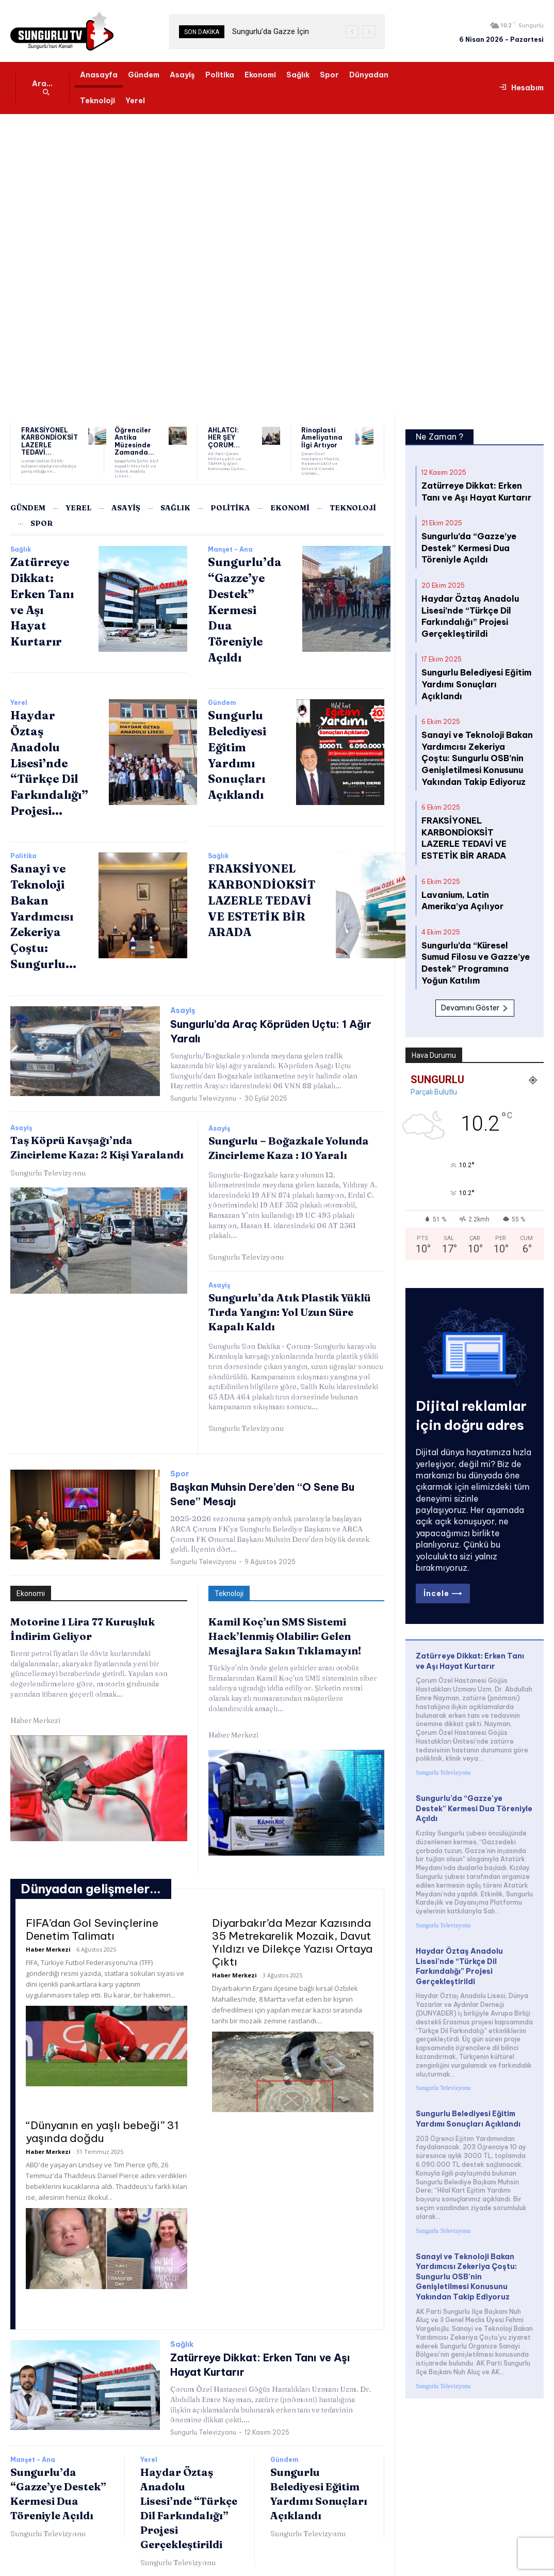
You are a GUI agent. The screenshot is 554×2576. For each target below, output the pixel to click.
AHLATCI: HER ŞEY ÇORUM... (227, 432)
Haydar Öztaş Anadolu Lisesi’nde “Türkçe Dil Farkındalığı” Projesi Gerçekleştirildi (465, 605)
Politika (23, 851)
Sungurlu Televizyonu (203, 1090)
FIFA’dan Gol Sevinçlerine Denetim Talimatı (92, 1919)
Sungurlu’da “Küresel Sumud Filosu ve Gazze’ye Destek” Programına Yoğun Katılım (475, 908)
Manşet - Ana (230, 544)
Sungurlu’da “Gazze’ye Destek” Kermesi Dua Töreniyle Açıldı (245, 605)
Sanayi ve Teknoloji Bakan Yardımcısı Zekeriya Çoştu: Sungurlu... (43, 912)
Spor (179, 1466)
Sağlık (20, 544)
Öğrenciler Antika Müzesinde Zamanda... (130, 439)
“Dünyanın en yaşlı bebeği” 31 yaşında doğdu (102, 2122)
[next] (368, 31)
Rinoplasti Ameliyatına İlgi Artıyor (323, 435)
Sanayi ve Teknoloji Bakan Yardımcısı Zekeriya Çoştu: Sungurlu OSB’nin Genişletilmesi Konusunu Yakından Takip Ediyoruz (472, 725)
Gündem (222, 697)
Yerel (18, 697)
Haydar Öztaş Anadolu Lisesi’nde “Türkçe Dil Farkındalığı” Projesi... (49, 758)
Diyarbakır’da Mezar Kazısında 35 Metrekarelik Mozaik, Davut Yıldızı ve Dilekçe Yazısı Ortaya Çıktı (292, 1932)
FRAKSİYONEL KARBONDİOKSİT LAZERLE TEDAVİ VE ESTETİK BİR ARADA (261, 896)
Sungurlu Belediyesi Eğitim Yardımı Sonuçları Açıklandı (473, 662)
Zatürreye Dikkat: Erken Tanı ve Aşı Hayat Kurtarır (470, 1590)
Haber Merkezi (35, 1711)
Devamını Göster (475, 946)
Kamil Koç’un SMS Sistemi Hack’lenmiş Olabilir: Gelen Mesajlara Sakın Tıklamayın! (284, 1627)
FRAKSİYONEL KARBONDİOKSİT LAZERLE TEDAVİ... (44, 439)
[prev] (352, 31)
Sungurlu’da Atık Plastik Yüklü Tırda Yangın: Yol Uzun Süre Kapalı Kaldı (289, 1305)
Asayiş (182, 1005)
